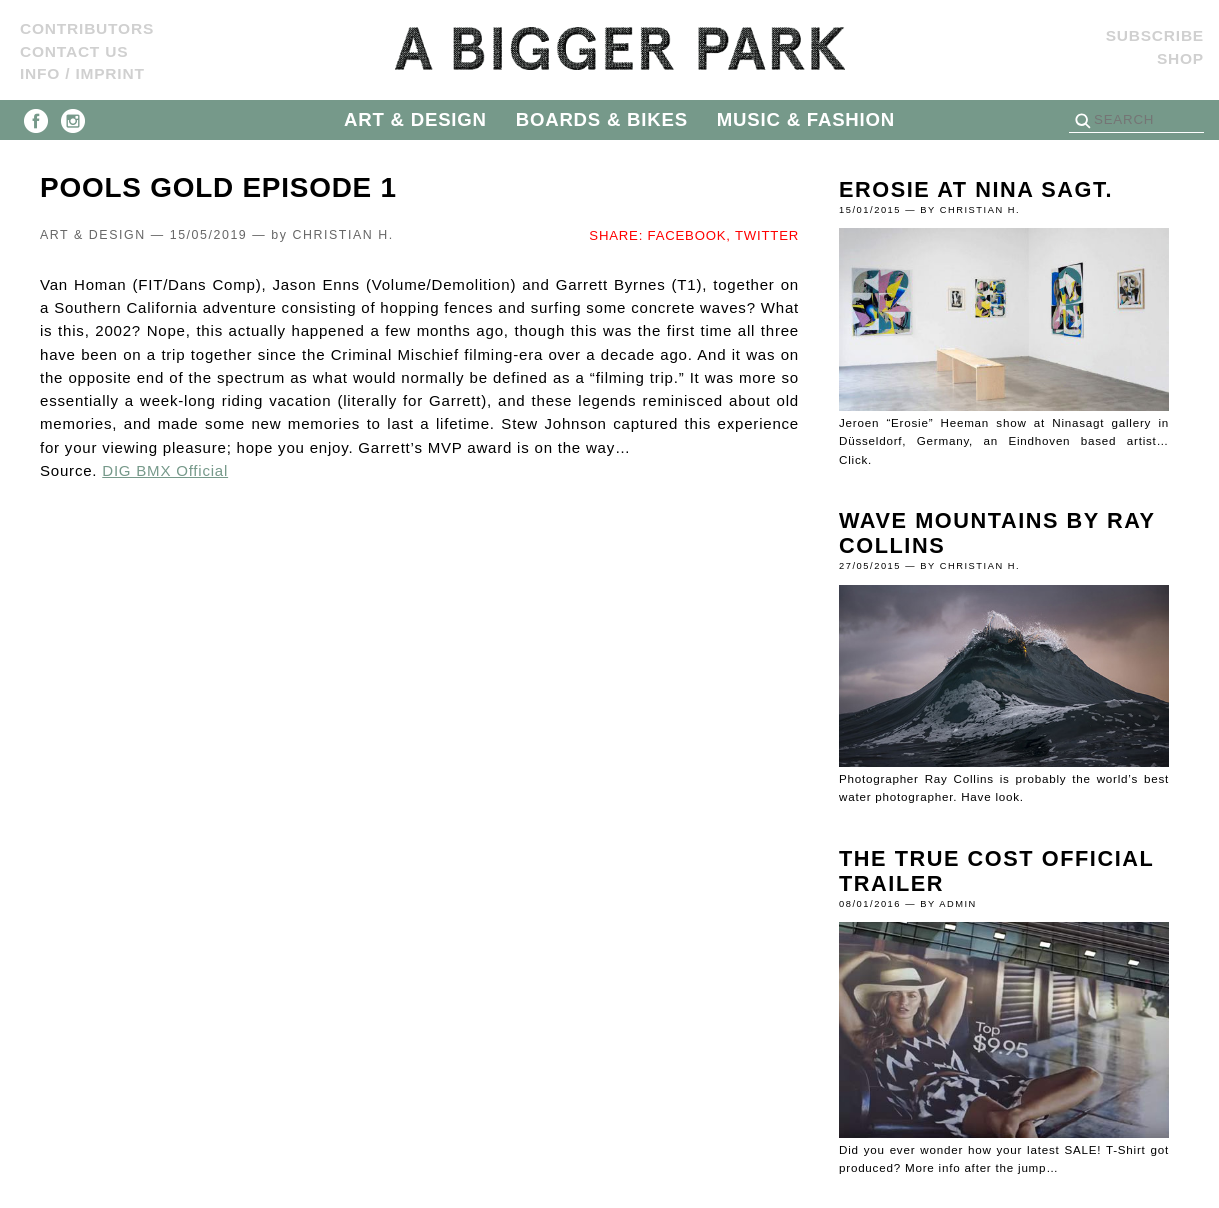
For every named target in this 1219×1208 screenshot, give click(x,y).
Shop (1180, 58)
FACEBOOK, (689, 235)
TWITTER (767, 235)
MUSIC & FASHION (806, 119)
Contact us (74, 51)
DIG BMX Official (165, 470)
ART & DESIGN (415, 119)
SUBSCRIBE (1155, 35)
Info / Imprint (82, 73)
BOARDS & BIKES (602, 119)
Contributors (87, 28)
